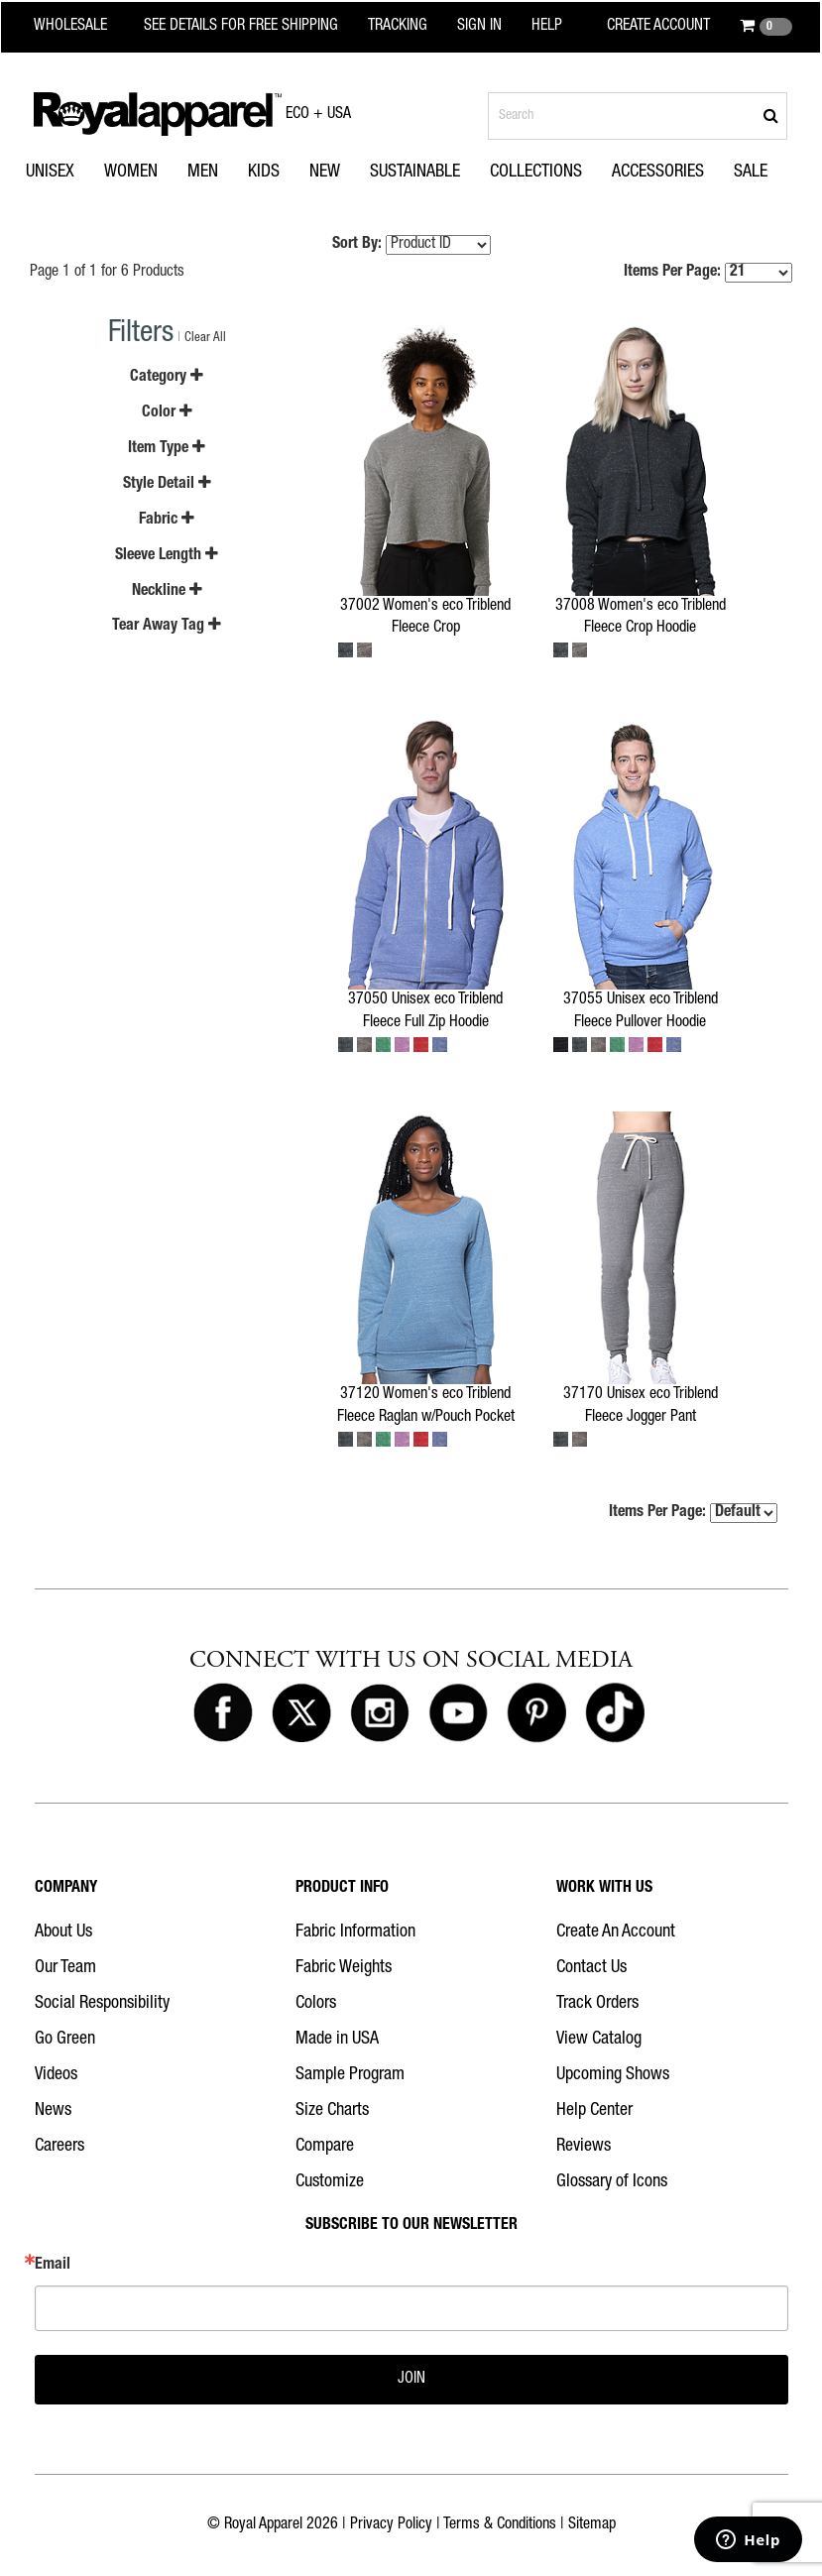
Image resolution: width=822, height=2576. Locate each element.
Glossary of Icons (611, 2182)
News (53, 2111)
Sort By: (357, 245)
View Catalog (599, 2040)
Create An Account (615, 1932)
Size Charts (332, 2111)
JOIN (411, 2380)
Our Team (65, 1968)
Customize (329, 2182)
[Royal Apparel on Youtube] (458, 1713)
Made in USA (337, 2040)
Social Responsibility (102, 2004)
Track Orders (597, 2004)
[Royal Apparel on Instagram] (380, 1713)
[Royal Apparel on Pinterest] (536, 1713)
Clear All (205, 338)
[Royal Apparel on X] (301, 1713)
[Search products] (637, 116)
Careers (59, 2147)
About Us (63, 1932)
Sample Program (350, 2075)
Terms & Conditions (499, 2525)
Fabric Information (355, 1932)
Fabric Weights (343, 1968)
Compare (324, 2147)
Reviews (583, 2147)
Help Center (594, 2111)
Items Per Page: (708, 273)
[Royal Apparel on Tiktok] (615, 1713)
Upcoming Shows (612, 2075)
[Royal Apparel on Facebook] (223, 1713)
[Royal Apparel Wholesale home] (83, 27)
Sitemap (592, 2525)
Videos (56, 2075)
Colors (315, 2004)
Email (52, 2266)
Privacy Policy (391, 2525)
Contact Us (591, 1968)
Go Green (65, 2040)
